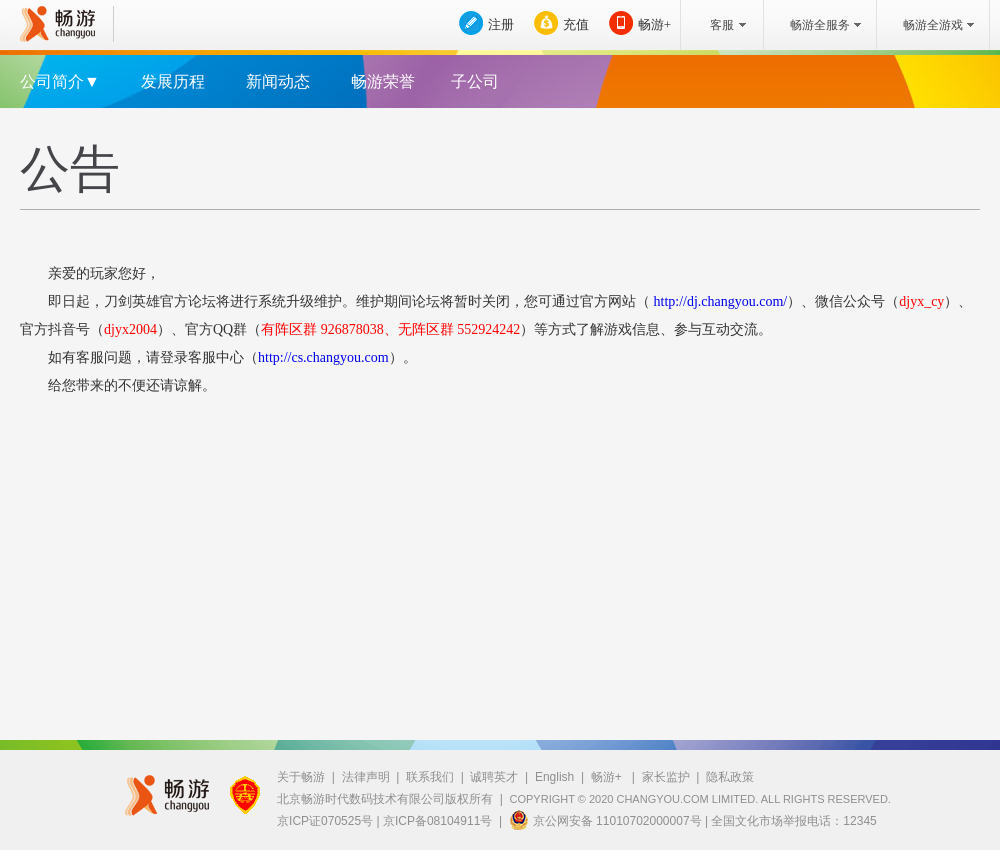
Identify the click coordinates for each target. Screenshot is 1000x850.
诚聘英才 (494, 777)
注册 (501, 24)
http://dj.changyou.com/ (718, 301)
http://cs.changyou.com (323, 357)
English (554, 777)
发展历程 (173, 81)
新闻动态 (278, 81)
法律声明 (366, 777)
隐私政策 (730, 777)
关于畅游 (301, 777)
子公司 (475, 81)
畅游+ (654, 24)
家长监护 (666, 777)
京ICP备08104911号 (437, 821)
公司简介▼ (60, 81)
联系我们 (430, 777)
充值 (576, 24)
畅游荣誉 (383, 81)
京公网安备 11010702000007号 (605, 820)
